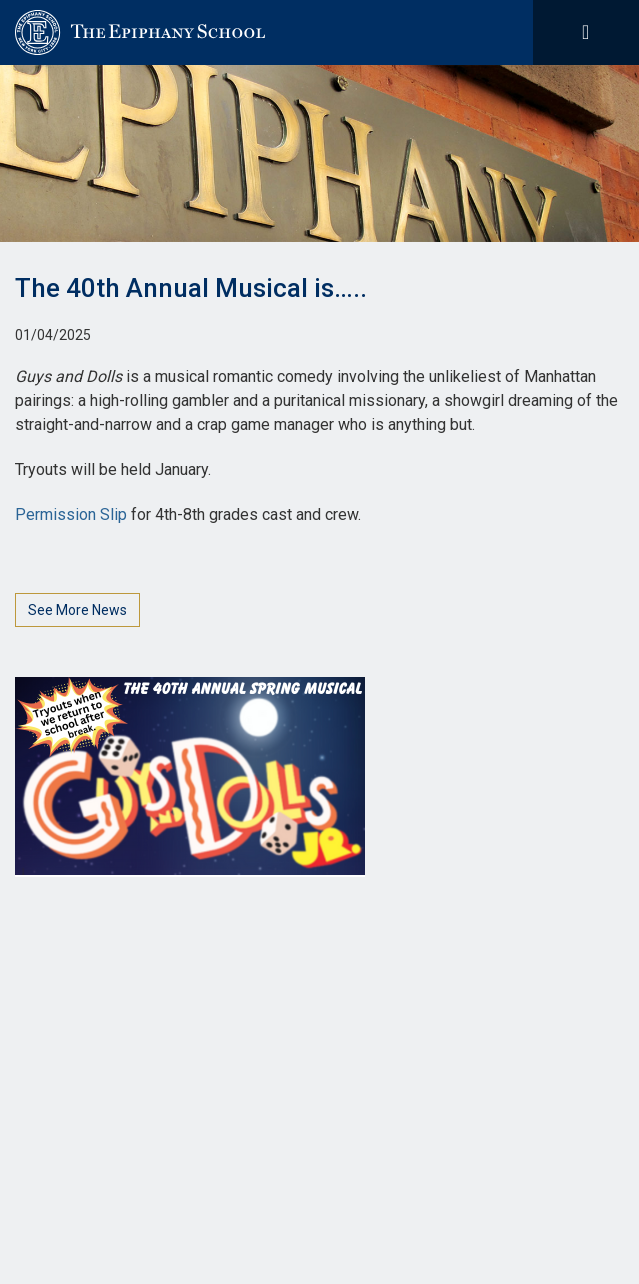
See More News (77, 610)
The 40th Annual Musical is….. (191, 288)
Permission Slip (71, 514)
